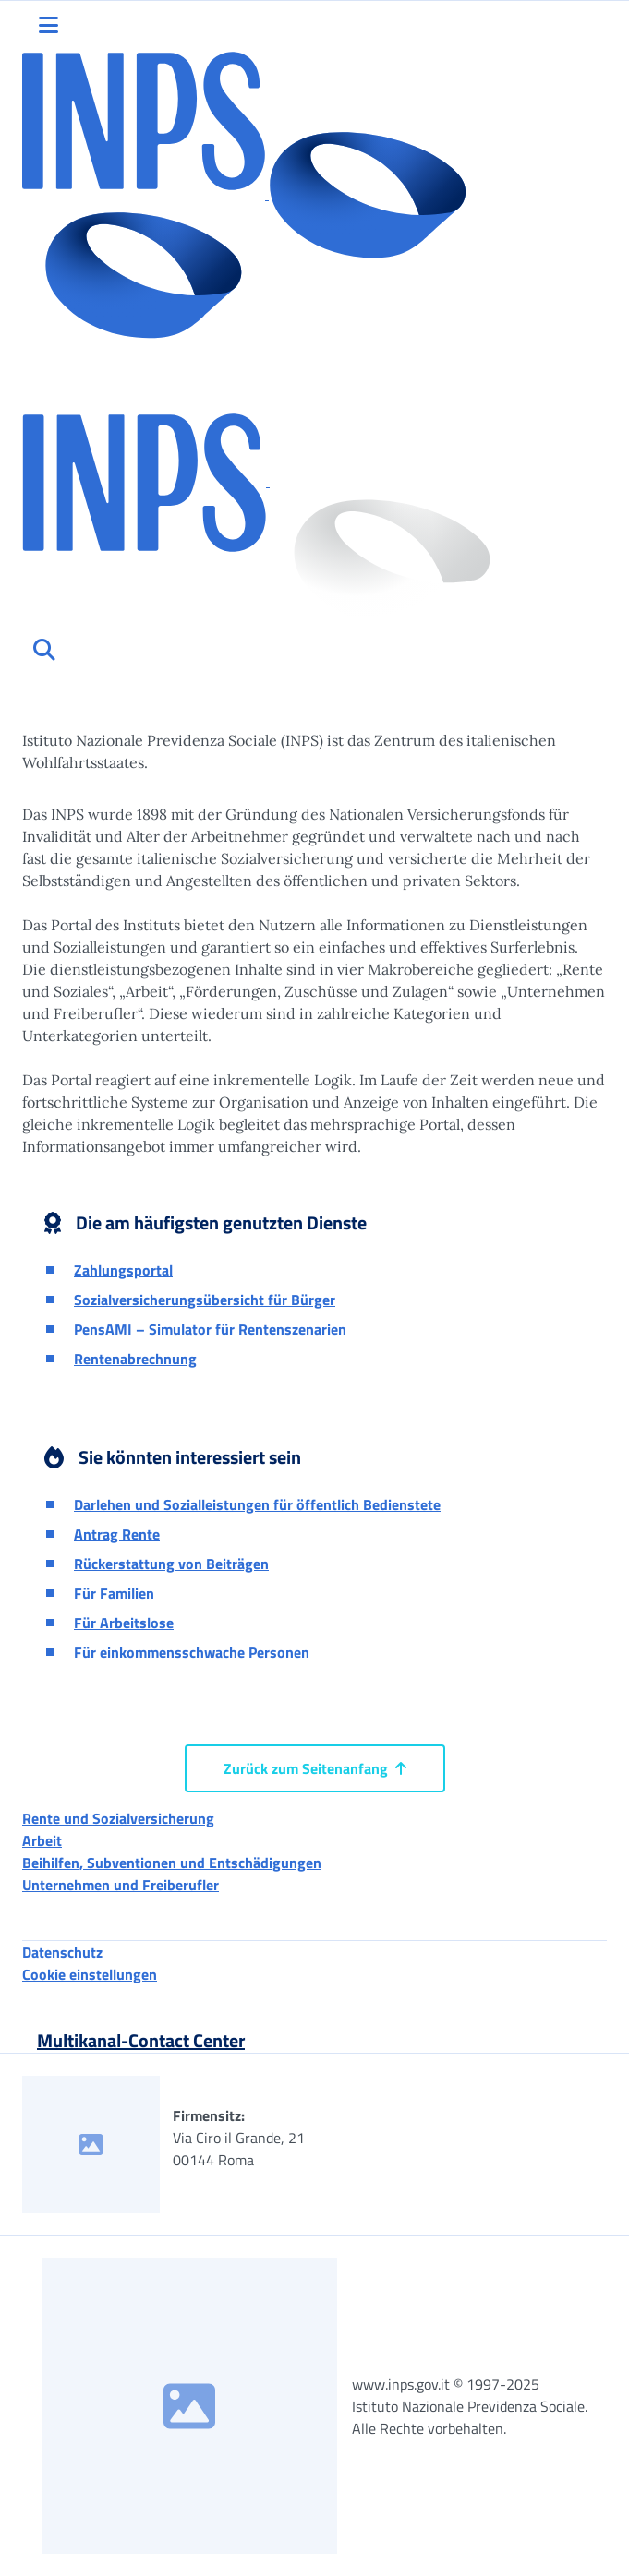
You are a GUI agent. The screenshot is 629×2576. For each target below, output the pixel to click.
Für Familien (114, 1593)
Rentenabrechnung (135, 1359)
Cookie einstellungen (89, 1974)
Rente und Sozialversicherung (118, 1818)
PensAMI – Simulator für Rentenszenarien (210, 1329)
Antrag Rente (117, 1534)
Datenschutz (62, 1952)
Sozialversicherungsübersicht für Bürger (204, 1299)
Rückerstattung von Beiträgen (171, 1563)
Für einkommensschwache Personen (191, 1652)
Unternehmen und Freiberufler (120, 1885)
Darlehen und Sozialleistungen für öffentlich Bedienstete (257, 1504)
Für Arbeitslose (124, 1622)
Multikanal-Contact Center (141, 2040)
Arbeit (42, 1840)
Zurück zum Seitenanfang (315, 1768)
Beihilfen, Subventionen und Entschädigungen (171, 1862)
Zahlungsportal (123, 1270)
